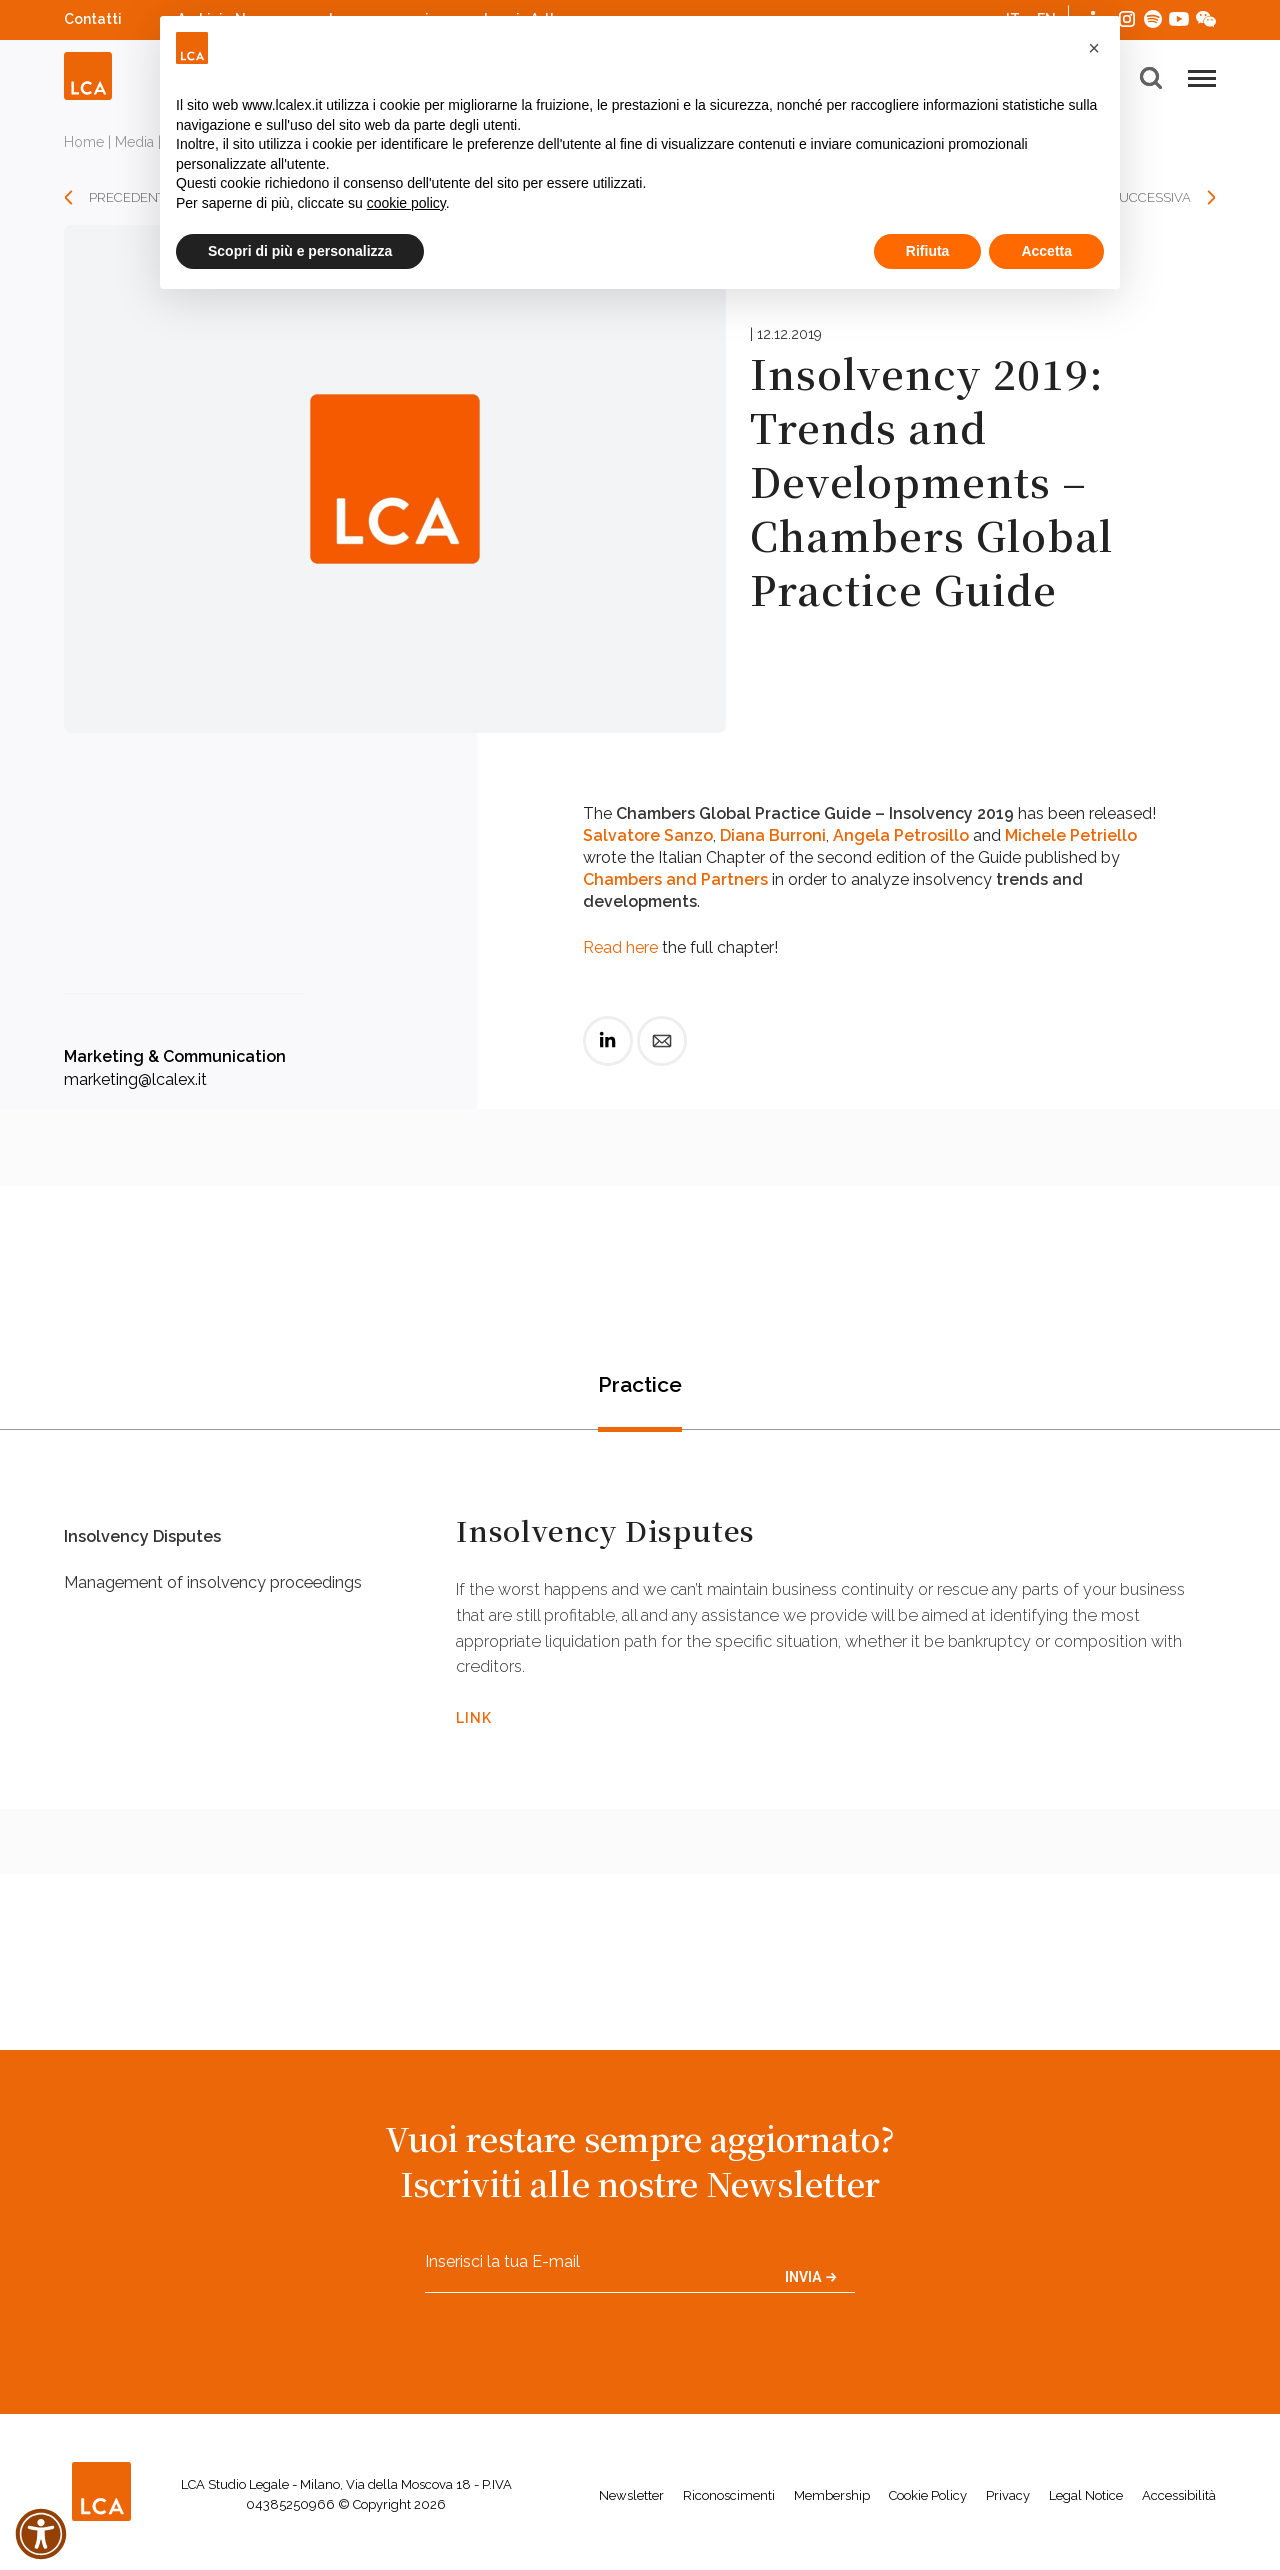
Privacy (1008, 2503)
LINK (474, 1721)
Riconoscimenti (729, 2503)
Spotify (1153, 16)
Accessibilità (1179, 2503)
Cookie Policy (928, 2503)
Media (134, 142)
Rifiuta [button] (928, 251)
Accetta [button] (1046, 251)
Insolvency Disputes (150, 1544)
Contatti (93, 19)
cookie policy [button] (406, 203)
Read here (620, 947)
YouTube (1179, 19)
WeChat (1206, 16)
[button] (1094, 48)
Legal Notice (1086, 2503)
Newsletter (631, 2503)
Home (84, 142)
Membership (832, 2503)
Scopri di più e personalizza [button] (300, 251)
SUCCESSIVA (1151, 197)
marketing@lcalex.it (135, 1079)
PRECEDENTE (131, 197)
